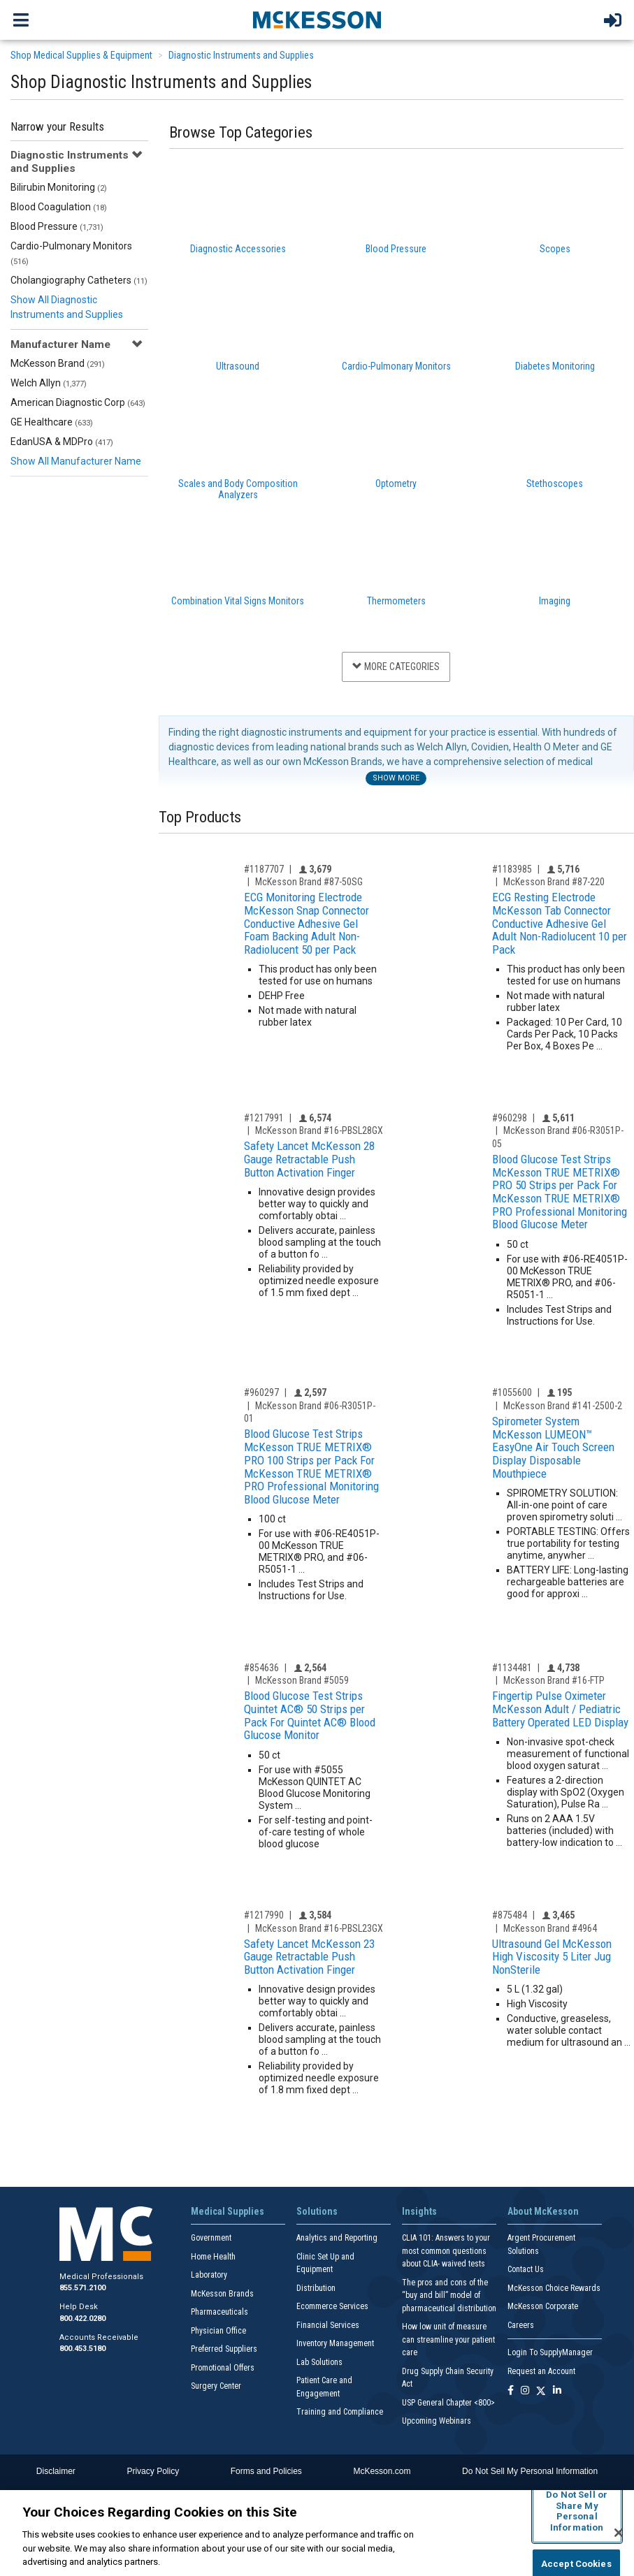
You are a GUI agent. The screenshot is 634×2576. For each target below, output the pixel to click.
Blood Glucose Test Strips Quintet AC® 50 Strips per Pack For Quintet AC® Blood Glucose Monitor (309, 1715)
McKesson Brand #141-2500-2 (562, 1405)
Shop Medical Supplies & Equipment (81, 55)
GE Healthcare (51, 422)
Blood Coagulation (58, 206)
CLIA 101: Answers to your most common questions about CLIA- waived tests (446, 2251)
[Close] (618, 2532)
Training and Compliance (339, 2412)
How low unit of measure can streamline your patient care (448, 2339)
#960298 (509, 1117)
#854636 (261, 1667)
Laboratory (209, 2275)
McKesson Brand (57, 363)
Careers (520, 2325)
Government (211, 2238)
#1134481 (512, 1667)
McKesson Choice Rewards (553, 2288)
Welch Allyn (48, 382)
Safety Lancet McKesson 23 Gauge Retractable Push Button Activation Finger (309, 1957)
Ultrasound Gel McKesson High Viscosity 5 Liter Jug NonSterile (552, 1957)
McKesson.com (381, 2471)
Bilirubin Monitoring (58, 187)
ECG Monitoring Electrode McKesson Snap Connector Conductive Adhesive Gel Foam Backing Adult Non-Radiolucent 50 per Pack (306, 923)
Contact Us (525, 2269)
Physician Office (218, 2331)
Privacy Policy (153, 2471)
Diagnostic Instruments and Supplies (241, 55)
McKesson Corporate (542, 2306)
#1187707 (264, 869)
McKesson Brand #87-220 (554, 881)
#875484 (509, 1915)
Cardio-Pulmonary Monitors (71, 253)
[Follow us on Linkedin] (557, 2391)
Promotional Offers (222, 2368)
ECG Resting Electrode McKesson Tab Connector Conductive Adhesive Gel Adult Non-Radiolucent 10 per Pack (559, 923)
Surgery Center (216, 2386)
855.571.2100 (82, 2287)
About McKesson (543, 2211)
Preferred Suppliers (224, 2349)
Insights (419, 2211)
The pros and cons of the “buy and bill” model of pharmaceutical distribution (449, 2295)
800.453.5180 (82, 2348)
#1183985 (512, 869)
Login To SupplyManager (550, 2352)
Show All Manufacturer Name (75, 461)
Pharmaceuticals (219, 2312)
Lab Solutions (319, 2362)
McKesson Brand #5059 (302, 1680)
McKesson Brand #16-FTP (554, 1680)
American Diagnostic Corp (77, 402)
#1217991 (264, 1117)
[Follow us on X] (541, 2391)
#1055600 (512, 1392)
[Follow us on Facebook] (510, 2391)
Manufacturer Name (60, 344)
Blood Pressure (56, 226)
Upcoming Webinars (436, 2421)
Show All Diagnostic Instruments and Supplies (66, 307)
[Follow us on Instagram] (525, 2391)
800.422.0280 (82, 2318)
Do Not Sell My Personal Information (530, 2471)
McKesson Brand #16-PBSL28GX (319, 1130)
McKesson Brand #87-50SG (309, 881)
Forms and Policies (266, 2471)
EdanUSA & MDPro (61, 441)
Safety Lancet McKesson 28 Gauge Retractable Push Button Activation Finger (309, 1159)
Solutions (317, 2211)
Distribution (316, 2288)
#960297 (261, 1392)
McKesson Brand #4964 (550, 1928)
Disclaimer (55, 2471)
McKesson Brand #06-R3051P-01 (309, 1412)
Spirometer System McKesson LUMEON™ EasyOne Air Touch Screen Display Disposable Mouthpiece (553, 1447)
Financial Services (327, 2325)
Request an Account (541, 2371)
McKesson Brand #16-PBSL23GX (319, 1928)
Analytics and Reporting (336, 2238)
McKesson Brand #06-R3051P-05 (558, 1137)
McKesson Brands (222, 2294)
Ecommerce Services (332, 2306)
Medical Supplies (227, 2211)
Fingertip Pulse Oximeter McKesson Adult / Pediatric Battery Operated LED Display (560, 1709)
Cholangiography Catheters (78, 280)
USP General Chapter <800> (448, 2403)
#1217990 (264, 1915)
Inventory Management (335, 2343)
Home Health (213, 2257)
